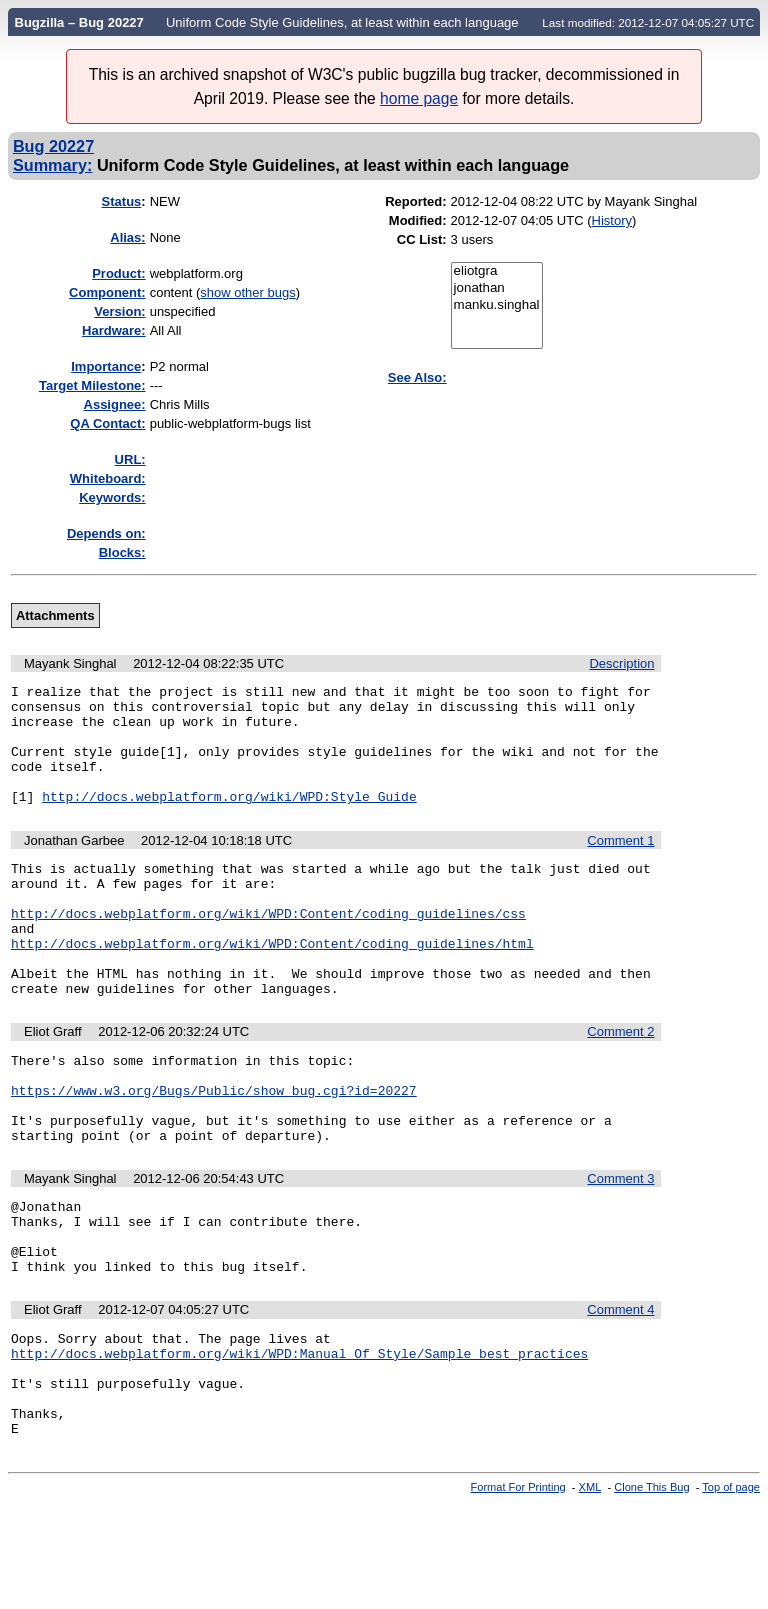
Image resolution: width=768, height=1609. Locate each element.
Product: (118, 273)
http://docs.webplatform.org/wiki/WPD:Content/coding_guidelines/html (272, 985)
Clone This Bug (651, 1592)
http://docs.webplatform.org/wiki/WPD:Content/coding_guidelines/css (268, 949)
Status (122, 201)
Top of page (731, 1592)
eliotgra (497, 271)
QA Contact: (107, 423)
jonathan (497, 288)
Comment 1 (620, 864)
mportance (106, 366)
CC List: (422, 239)
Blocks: (122, 552)
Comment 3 (620, 1247)
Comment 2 (620, 1082)
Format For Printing (518, 1592)
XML (590, 1592)
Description (621, 663)
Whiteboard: (108, 478)
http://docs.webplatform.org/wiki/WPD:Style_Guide (229, 820)
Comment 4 (620, 1393)
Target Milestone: (92, 385)
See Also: (417, 377)
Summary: (52, 165)
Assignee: (115, 404)
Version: (119, 311)
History (612, 220)
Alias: (127, 237)
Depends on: (106, 533)
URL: (130, 459)
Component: (107, 292)
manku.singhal (497, 305)
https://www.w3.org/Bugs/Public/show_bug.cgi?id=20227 (214, 1150)
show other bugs (247, 292)
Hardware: (114, 330)
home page (419, 98)
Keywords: (112, 497)
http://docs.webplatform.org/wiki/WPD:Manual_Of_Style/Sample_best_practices (299, 1443)
